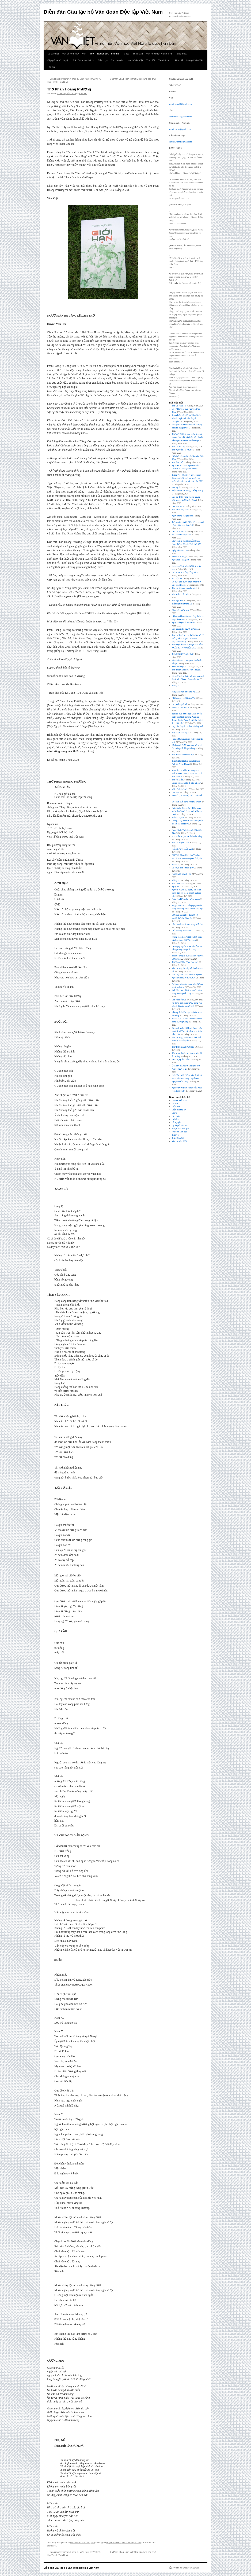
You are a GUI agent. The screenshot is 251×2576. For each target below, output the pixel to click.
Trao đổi (150, 60)
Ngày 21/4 (176, 886)
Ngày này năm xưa (180, 550)
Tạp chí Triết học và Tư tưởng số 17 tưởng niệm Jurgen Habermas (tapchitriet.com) (188, 638)
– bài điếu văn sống (187, 836)
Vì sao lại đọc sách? (180, 707)
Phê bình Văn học (179, 1132)
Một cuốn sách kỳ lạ (180, 732)
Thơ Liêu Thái (178, 883)
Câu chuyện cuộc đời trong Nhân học (188, 924)
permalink (51, 2546)
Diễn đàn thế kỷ (179, 1110)
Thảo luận (138, 53)
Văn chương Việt (179, 1141)
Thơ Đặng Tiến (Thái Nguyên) (185, 962)
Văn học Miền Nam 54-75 (159, 53)
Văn (84, 53)
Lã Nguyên (176, 1122)
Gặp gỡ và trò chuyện (58, 60)
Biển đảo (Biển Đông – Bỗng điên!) (187, 490)
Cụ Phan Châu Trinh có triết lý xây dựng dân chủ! (134, 79)
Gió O (174, 1113)
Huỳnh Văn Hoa (113, 2542)
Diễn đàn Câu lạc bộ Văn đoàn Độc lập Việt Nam (103, 12)
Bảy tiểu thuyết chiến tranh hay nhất (188, 726)
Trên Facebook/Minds (83, 60)
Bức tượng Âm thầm (181, 1059)
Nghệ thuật (181, 53)
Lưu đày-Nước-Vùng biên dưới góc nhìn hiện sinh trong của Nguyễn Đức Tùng (187, 1078)
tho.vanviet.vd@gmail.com (180, 116)
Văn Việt (83, 93)
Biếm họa (103, 60)
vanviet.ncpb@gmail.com (180, 129)
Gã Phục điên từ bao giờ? (183, 868)
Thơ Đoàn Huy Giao (180, 509)
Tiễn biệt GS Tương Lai (182, 654)
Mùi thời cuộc (178, 462)
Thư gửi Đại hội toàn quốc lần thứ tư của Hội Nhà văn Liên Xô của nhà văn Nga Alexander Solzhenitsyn (187, 437)
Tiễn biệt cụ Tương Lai (182, 604)
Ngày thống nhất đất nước (183, 622)
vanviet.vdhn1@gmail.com (180, 142)
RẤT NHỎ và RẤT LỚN (182, 849)
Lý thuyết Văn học (180, 1125)
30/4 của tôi (177, 578)
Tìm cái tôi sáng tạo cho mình (184, 588)
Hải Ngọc (176, 1116)
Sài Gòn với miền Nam (182, 534)
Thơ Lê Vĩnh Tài (179, 406)
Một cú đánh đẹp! (179, 789)
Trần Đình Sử (178, 1138)
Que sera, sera (178, 506)
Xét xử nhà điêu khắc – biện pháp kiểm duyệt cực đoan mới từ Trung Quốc (187, 811)
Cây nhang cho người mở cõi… (185, 629)
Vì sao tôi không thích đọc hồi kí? (186, 783)
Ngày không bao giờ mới (182, 516)
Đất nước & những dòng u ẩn (185, 572)
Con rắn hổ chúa (179, 1000)
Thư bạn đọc (117, 60)
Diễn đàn (176, 1106)
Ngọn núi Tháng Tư (180, 560)
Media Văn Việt (135, 60)
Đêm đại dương (179, 556)
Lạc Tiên (176, 792)
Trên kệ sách (164, 60)
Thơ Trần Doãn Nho (180, 594)
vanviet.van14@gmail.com (180, 104)
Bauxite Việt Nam (179, 1100)
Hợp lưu (175, 1119)
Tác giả (51, 67)
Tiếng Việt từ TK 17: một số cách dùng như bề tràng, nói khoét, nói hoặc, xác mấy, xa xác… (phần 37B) (187, 478)
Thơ (92, 53)
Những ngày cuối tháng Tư (183, 698)
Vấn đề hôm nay (70, 53)
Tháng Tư (176, 864)
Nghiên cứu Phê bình (108, 53)
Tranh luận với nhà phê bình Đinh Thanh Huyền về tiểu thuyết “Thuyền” (186, 418)
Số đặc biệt (53, 53)
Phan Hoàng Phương (132, 2542)
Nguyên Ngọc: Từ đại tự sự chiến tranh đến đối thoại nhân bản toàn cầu (186, 893)
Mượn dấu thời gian (180, 1128)
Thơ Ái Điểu (177, 780)
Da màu (175, 1103)
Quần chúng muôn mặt (182, 930)
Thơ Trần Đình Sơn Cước (183, 754)
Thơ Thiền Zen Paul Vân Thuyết (186, 670)
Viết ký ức (176, 487)
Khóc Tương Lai (179, 666)
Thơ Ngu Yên (178, 600)
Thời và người (178, 817)
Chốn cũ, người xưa (180, 610)
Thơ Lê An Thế (178, 446)
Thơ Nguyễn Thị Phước (182, 450)
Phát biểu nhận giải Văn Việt (189, 60)
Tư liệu (125, 53)
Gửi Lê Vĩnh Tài (179, 531)
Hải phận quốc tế (179, 704)
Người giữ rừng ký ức (181, 874)
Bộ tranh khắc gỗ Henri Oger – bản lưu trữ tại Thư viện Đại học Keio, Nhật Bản (187, 1031)
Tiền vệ (175, 1135)
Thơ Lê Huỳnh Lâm (180, 842)
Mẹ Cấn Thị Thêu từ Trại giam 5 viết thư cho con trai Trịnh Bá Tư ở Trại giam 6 (187, 773)
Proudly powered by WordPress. (186, 2568)
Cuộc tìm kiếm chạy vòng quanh (186, 899)
